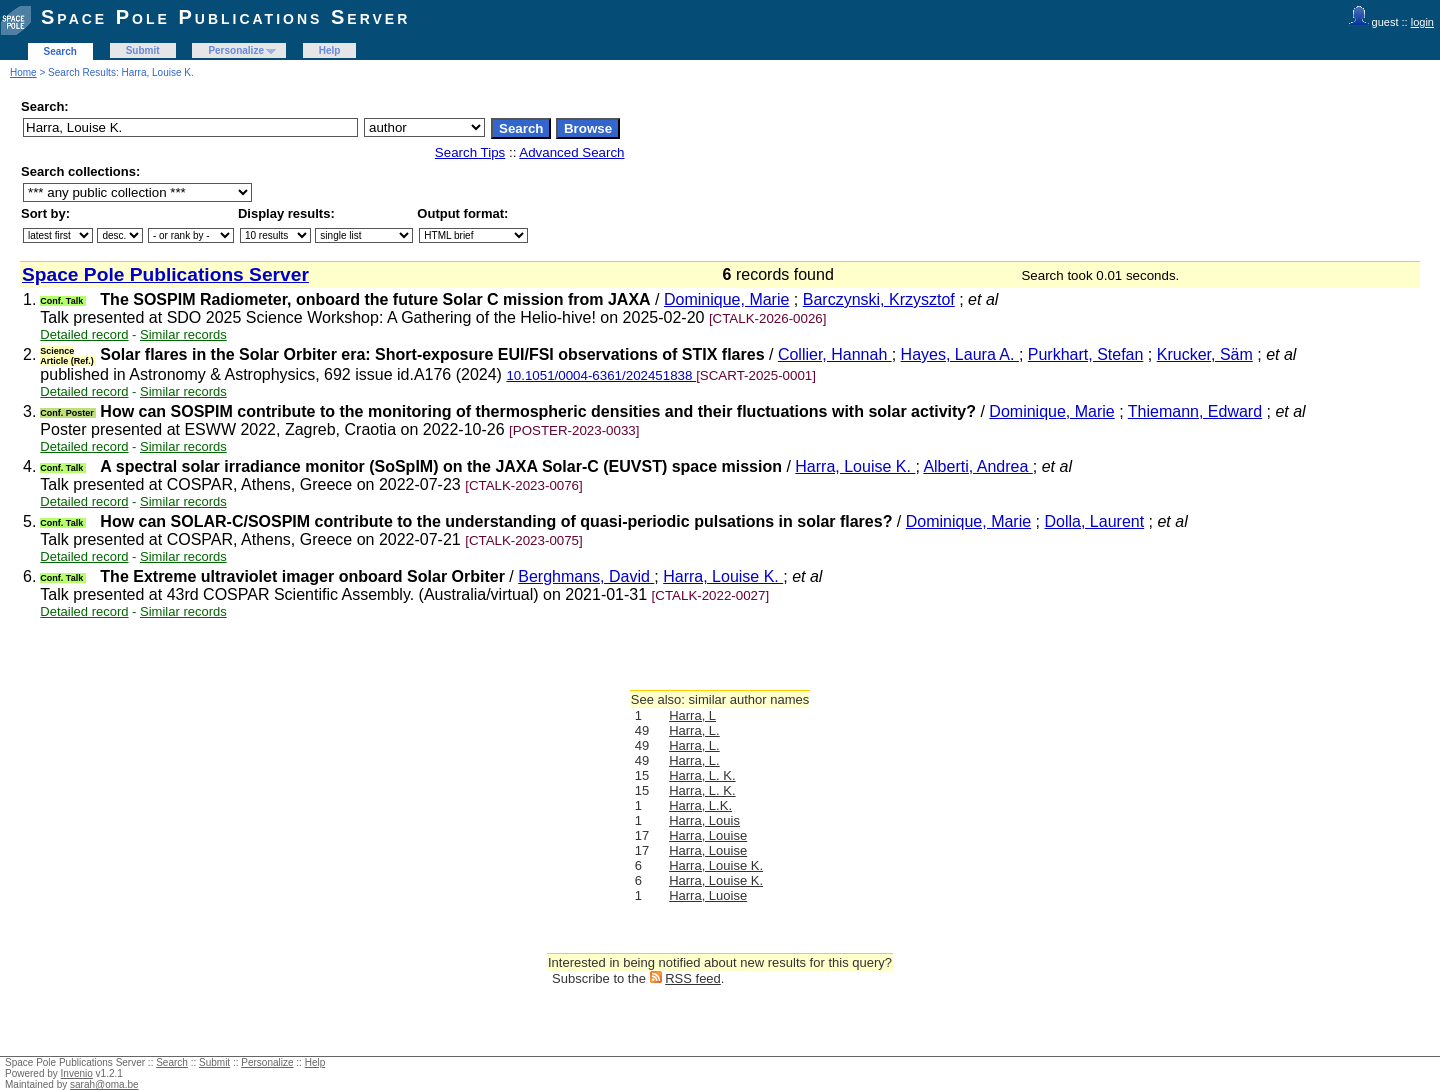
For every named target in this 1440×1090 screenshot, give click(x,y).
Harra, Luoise (708, 895)
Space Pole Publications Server (225, 17)
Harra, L (692, 715)
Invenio (77, 1073)
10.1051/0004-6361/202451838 (601, 375)
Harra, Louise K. (855, 466)
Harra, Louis (704, 820)
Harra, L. (694, 730)
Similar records (183, 334)
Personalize (236, 50)
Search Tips (470, 152)
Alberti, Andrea (977, 466)
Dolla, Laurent (1095, 521)
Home (23, 72)
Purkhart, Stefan (1086, 354)
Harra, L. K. (702, 775)
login (1422, 22)
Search (60, 51)
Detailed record (84, 334)
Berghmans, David (586, 576)
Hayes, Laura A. (960, 354)
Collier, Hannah (835, 354)
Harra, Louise (708, 835)
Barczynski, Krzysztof (879, 299)
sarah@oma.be (104, 1084)
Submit (143, 50)
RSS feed (693, 978)
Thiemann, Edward (1195, 411)
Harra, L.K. (700, 805)
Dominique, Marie (726, 299)
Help (330, 50)
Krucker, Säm (1205, 354)
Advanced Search (571, 152)
